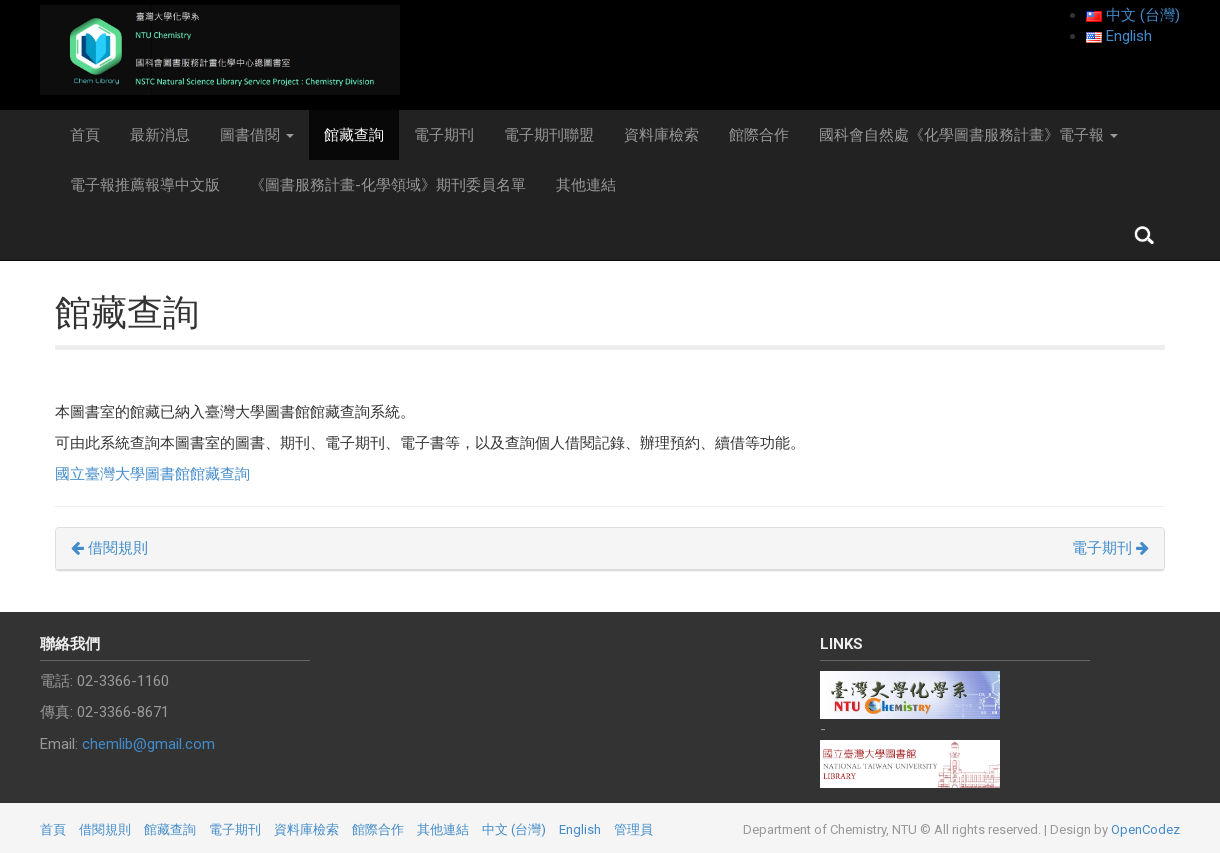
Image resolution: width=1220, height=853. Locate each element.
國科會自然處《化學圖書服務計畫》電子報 (968, 135)
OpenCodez (1145, 829)
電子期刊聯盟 (549, 135)
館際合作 (759, 135)
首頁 (85, 135)
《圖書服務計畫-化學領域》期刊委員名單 (388, 185)
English (580, 829)
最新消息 (160, 135)
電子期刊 (444, 135)
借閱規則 (109, 548)
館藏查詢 (354, 135)
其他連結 (586, 185)
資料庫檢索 (661, 135)
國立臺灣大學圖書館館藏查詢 (152, 474)
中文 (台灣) (514, 829)
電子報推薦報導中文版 (145, 185)
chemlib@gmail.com (148, 744)
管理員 (633, 829)
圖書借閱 (257, 135)
